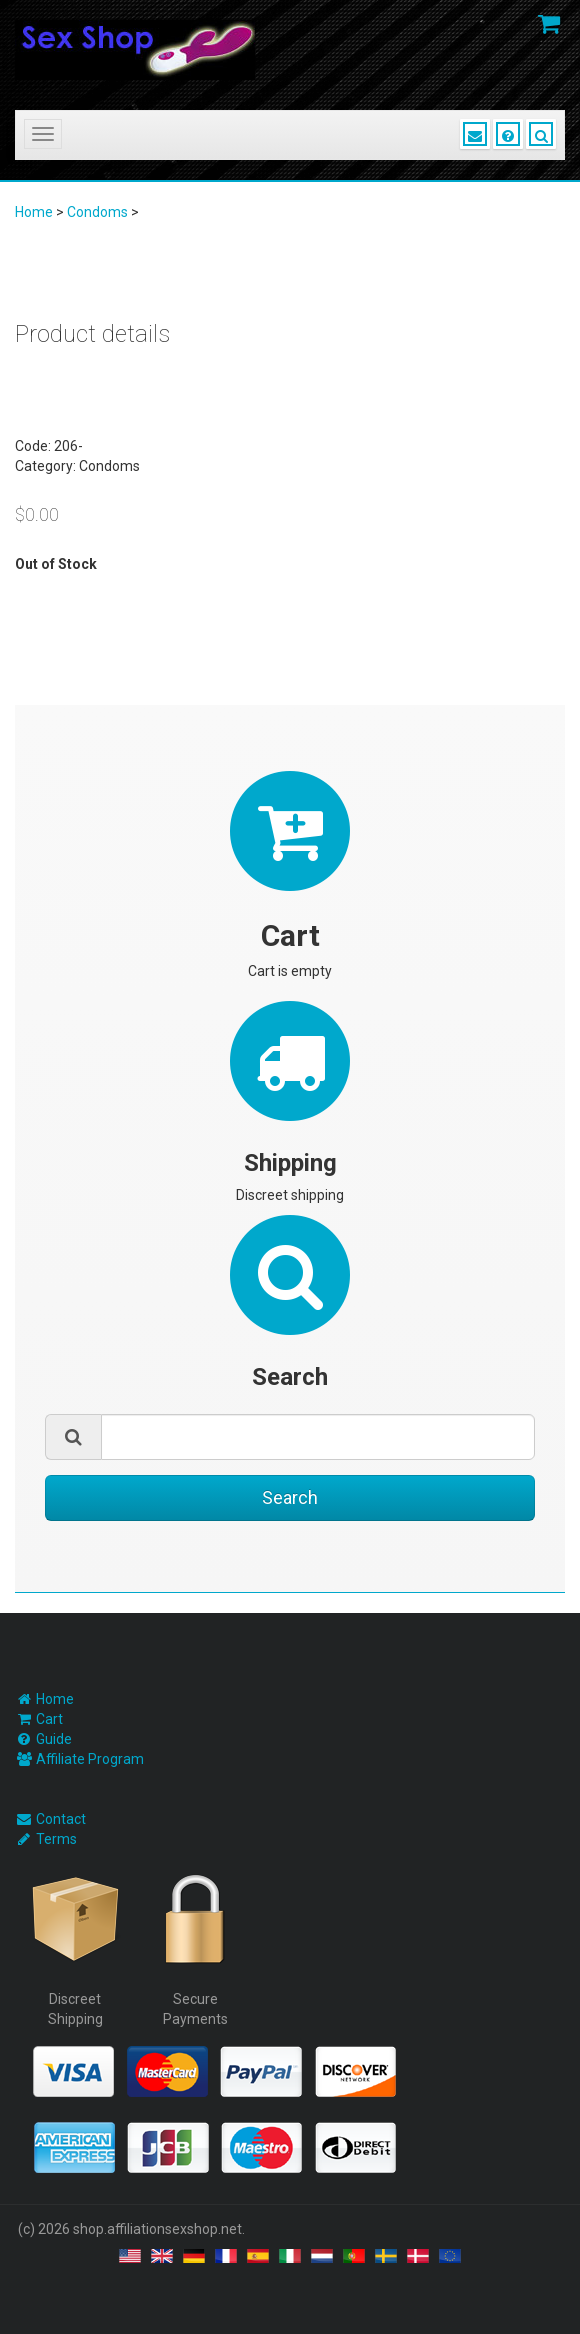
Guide (54, 1739)
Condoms (97, 212)
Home (34, 212)
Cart (49, 1719)
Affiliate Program (90, 1759)
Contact (61, 1819)
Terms (56, 1839)
